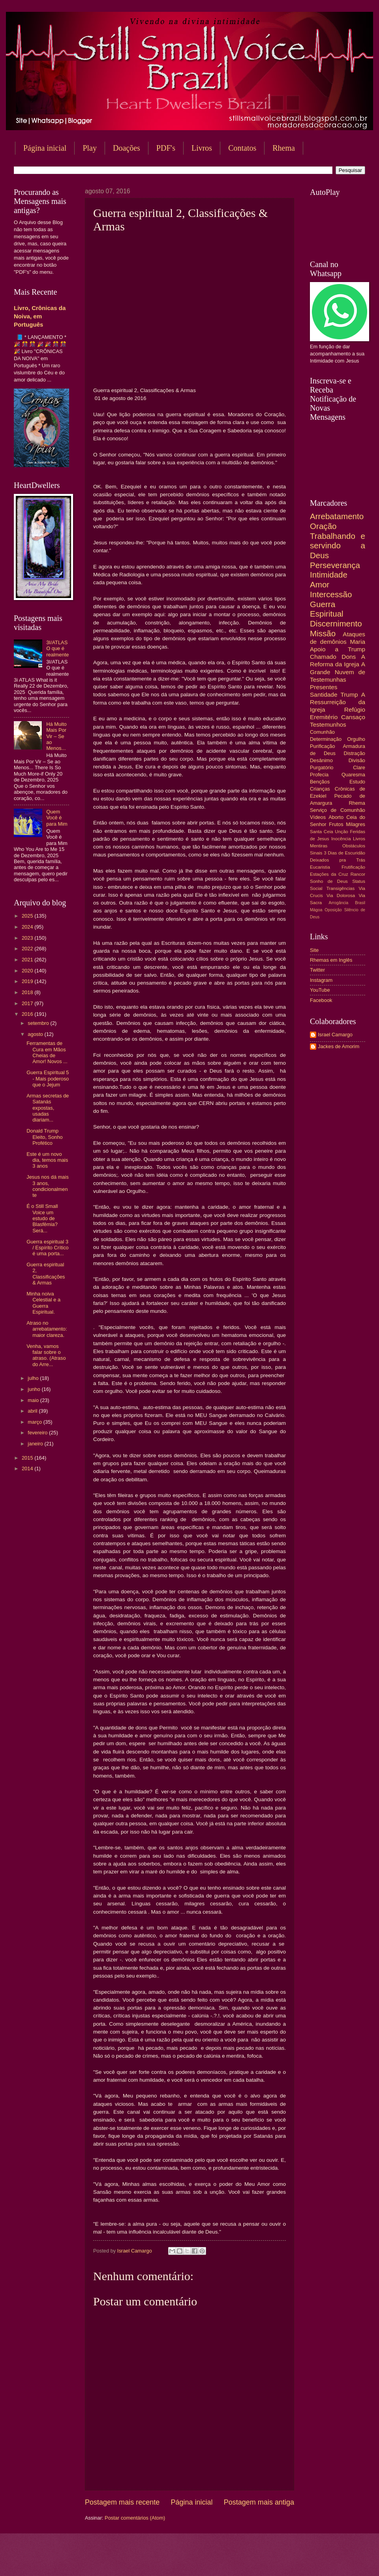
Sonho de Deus (329, 881)
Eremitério (324, 717)
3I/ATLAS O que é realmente (57, 648)
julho (34, 1378)
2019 (28, 981)
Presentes (324, 687)
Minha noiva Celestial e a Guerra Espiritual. (43, 1303)
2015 (28, 1458)
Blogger (253, 2560)
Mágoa (316, 910)
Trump (349, 694)
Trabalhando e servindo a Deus (337, 545)
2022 (28, 949)
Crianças (320, 789)
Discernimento (336, 623)
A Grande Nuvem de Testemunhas (337, 671)
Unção (341, 831)
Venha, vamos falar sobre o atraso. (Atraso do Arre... (46, 1355)
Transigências (340, 888)
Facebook (321, 1000)
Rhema (357, 803)
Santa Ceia (321, 831)
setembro (39, 1023)
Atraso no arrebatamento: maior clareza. (46, 1329)
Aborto (335, 817)
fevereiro (38, 1433)
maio (34, 1400)
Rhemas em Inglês (331, 960)
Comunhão (322, 732)
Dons (348, 656)
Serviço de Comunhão (337, 810)
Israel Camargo (335, 1035)
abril (33, 1411)
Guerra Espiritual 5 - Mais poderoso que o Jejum (47, 1078)
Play (90, 148)
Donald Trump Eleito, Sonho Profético (44, 1137)
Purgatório (321, 767)
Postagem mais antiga (259, 2502)
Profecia (319, 775)
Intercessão (331, 594)
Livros (201, 148)
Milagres (355, 824)
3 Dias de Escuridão (344, 853)
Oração (323, 526)
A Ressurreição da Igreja (337, 702)
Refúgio (354, 709)
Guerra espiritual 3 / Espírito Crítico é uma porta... (47, 1248)
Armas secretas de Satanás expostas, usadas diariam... (47, 1108)
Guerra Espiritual (326, 609)
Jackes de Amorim (338, 1046)
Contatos (242, 148)
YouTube (320, 990)
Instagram (321, 980)
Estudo (357, 782)
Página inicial (44, 148)
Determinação (325, 739)
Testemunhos (328, 724)
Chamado (323, 656)
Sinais (316, 853)
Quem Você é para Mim (57, 818)
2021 (28, 960)
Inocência (341, 838)
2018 (28, 992)
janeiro (36, 1444)
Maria (357, 641)
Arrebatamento (337, 516)
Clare (359, 767)
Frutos (336, 824)
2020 (28, 971)
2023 (28, 938)
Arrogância (339, 903)
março (35, 1422)
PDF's (165, 148)
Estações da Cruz (329, 874)
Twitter (317, 970)
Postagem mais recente (122, 2502)
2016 (28, 1014)
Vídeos (318, 817)
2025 (28, 916)
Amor (319, 584)
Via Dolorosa (340, 895)
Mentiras (318, 845)
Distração (354, 753)
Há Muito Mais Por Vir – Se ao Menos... (56, 736)
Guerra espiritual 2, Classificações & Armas (45, 1274)
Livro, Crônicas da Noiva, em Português (40, 316)
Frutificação (353, 867)
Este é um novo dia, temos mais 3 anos (47, 1160)
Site (314, 950)
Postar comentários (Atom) (135, 2518)
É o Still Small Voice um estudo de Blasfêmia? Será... (42, 1218)
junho (34, 1389)
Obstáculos (353, 845)
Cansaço (353, 717)
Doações (126, 148)
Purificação (322, 746)
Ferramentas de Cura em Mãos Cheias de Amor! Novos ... (47, 1052)
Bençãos (320, 782)
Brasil (360, 903)
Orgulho (356, 739)
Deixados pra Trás (337, 860)
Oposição (333, 910)
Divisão (357, 760)
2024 (28, 927)
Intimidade (328, 574)
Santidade (324, 694)
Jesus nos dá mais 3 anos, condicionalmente (47, 1186)
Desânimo (321, 760)
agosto (36, 1034)
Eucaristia (320, 867)
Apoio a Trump (337, 649)
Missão (323, 633)
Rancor (358, 874)
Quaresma (353, 775)
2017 (28, 1003)
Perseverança (335, 565)
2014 (28, 1468)
